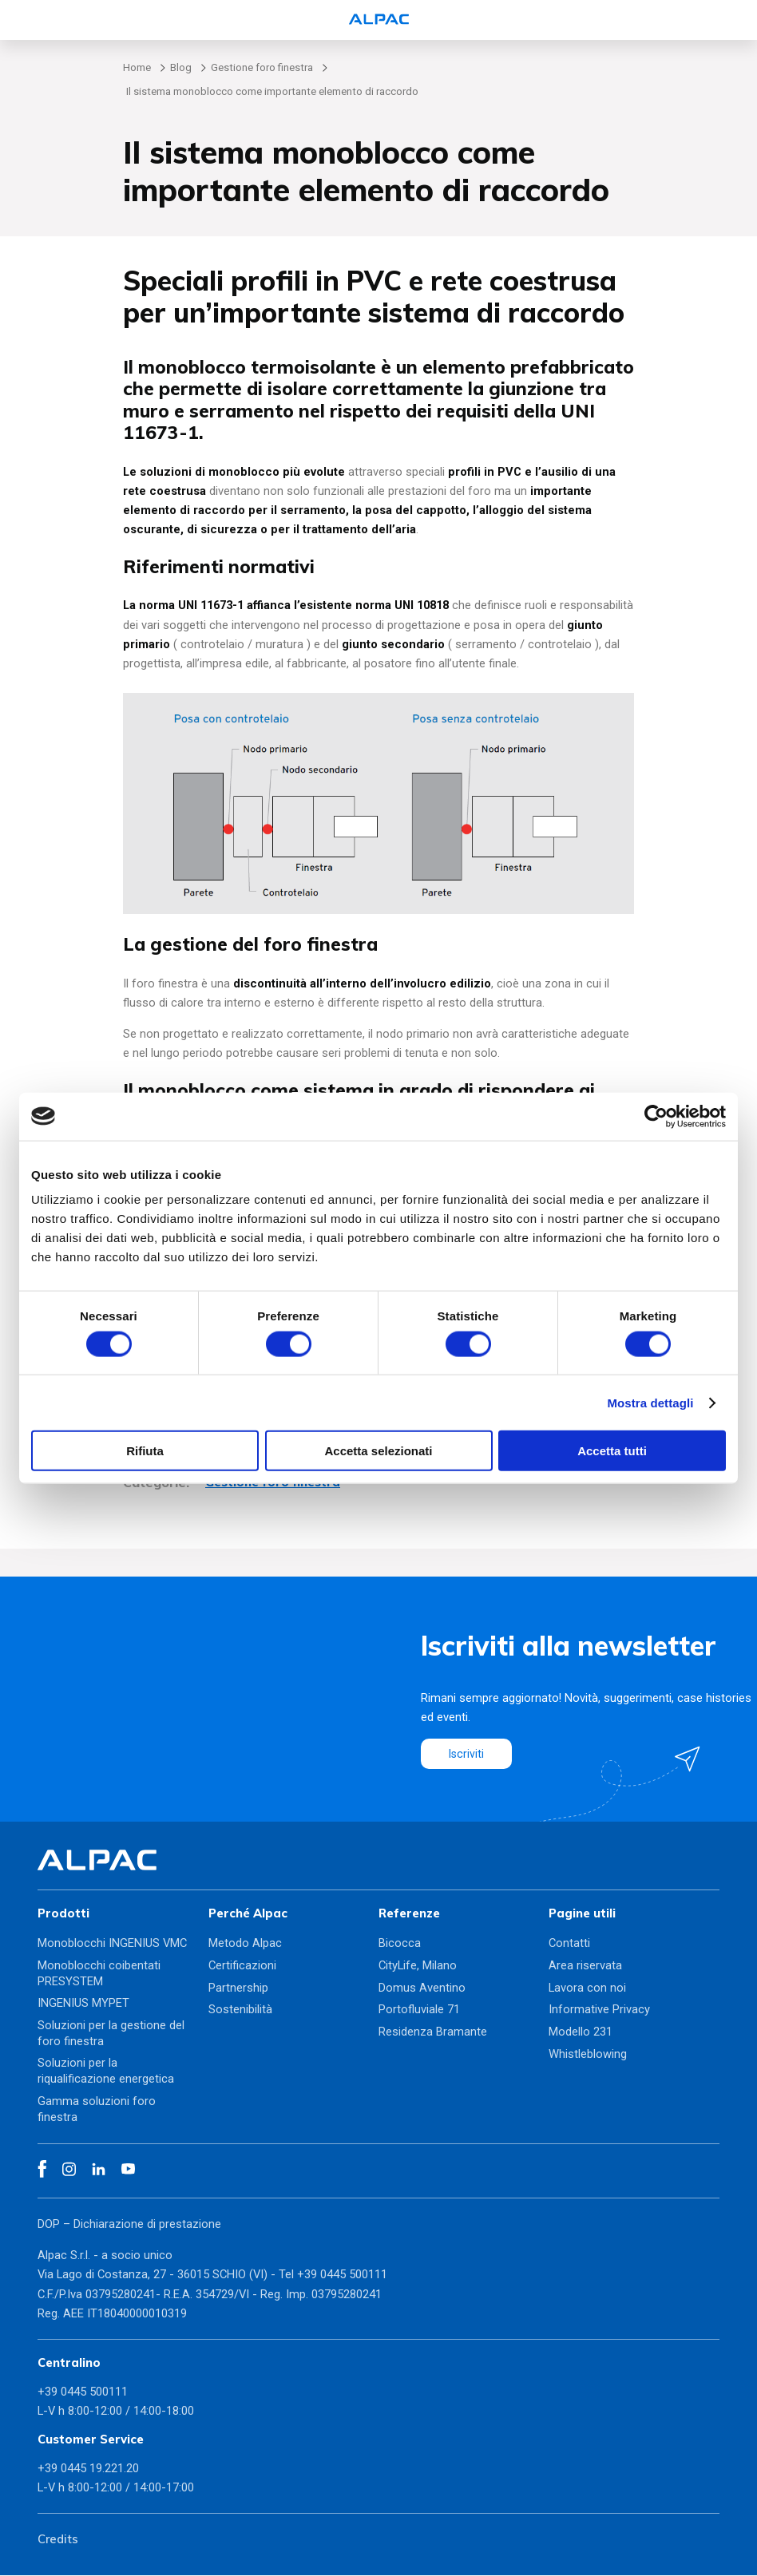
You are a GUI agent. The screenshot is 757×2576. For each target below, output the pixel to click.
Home (137, 67)
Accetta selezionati (378, 1451)
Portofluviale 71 (419, 2010)
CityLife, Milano (417, 1966)
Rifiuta (145, 1451)
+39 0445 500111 (342, 2275)
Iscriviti (467, 1754)
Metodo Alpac (245, 1944)
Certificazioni (242, 1966)
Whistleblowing (588, 2054)
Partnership (238, 1987)
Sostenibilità (240, 2010)
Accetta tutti (612, 1451)
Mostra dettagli (650, 1402)
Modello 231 (580, 2032)
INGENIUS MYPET (83, 2003)
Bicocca (399, 1944)
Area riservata (585, 1966)
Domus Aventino (422, 1987)
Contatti (569, 1944)
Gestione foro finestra (262, 67)
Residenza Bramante (432, 2032)
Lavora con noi (587, 1987)
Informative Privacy (599, 2010)
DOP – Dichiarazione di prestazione (129, 2224)
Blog (181, 67)
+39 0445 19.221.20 (88, 2468)
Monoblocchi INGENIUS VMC (112, 1944)
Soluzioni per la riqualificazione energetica (106, 2071)
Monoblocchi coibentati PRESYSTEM (99, 1974)
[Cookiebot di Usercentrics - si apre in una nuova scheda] (656, 1116)
